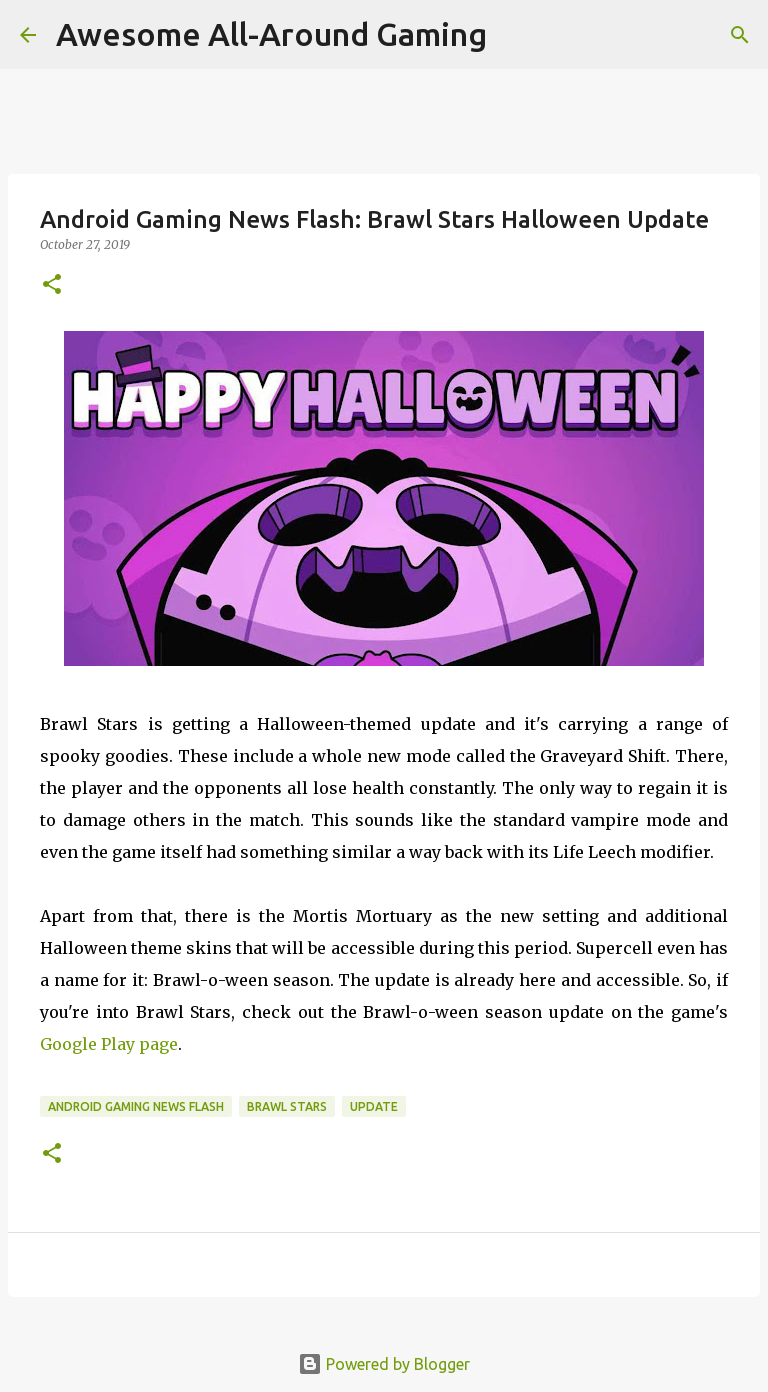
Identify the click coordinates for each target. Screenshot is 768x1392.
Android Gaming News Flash (136, 1106)
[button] (52, 285)
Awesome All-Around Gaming (271, 34)
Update (374, 1106)
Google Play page (109, 1044)
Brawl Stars (287, 1106)
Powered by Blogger (384, 1364)
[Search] (740, 35)
